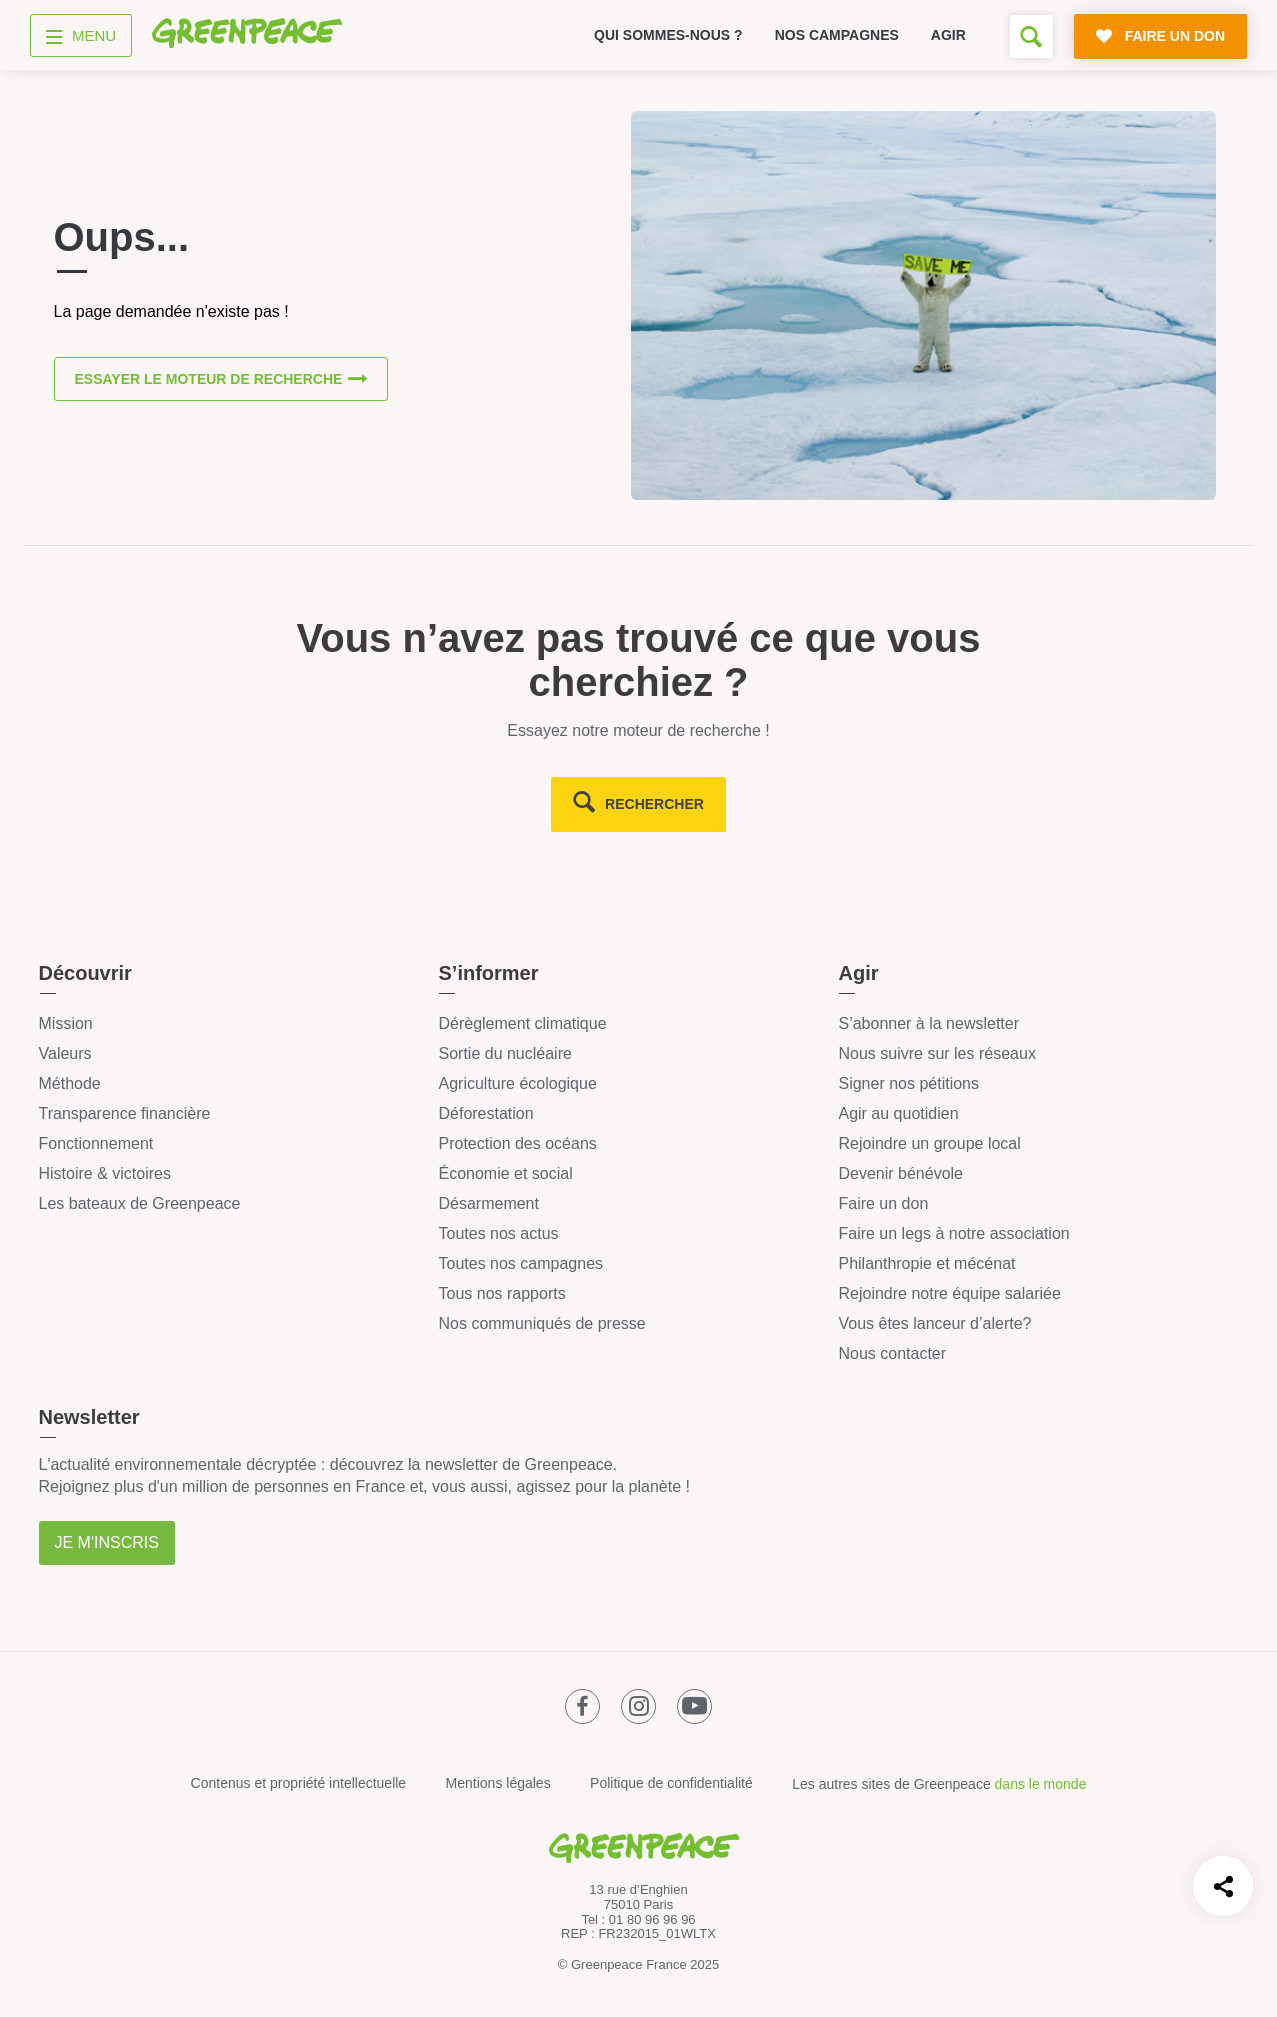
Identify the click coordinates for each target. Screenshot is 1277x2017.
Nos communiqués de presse (541, 1323)
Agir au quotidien (898, 1113)
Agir (948, 35)
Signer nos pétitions (908, 1083)
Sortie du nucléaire (504, 1053)
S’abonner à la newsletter (928, 1023)
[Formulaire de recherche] (1031, 36)
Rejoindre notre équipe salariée (949, 1293)
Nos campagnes (837, 35)
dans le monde (1041, 1784)
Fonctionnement (96, 1143)
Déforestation (485, 1113)
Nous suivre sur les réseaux (936, 1053)
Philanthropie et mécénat (926, 1263)
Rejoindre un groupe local (929, 1143)
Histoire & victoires (105, 1173)
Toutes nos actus (498, 1233)
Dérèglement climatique (522, 1023)
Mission (66, 1023)
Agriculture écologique (517, 1083)
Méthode (70, 1083)
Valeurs (65, 1053)
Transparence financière (125, 1113)
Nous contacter (892, 1353)
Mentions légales (498, 1783)
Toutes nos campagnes (520, 1263)
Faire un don (883, 1203)
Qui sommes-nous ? (668, 35)
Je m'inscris (107, 1542)
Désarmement (488, 1203)
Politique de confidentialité (671, 1783)
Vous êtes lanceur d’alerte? (934, 1323)
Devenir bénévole (900, 1173)
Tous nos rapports (501, 1293)
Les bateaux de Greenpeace (140, 1203)
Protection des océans (517, 1143)
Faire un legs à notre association (953, 1233)
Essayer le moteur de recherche (209, 379)
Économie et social (505, 1173)
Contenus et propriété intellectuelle (299, 1783)
